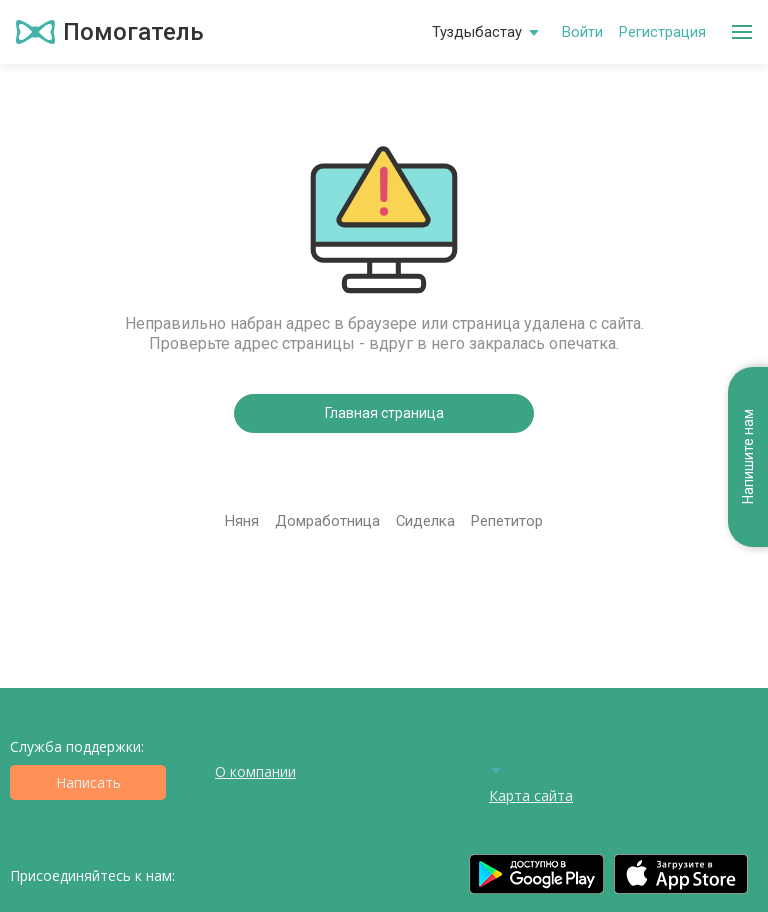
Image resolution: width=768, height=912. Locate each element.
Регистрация (662, 32)
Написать (88, 782)
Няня (242, 521)
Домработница (327, 521)
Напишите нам (748, 457)
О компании (255, 771)
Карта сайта (531, 795)
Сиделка (425, 521)
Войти (582, 32)
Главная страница (384, 413)
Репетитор (507, 521)
